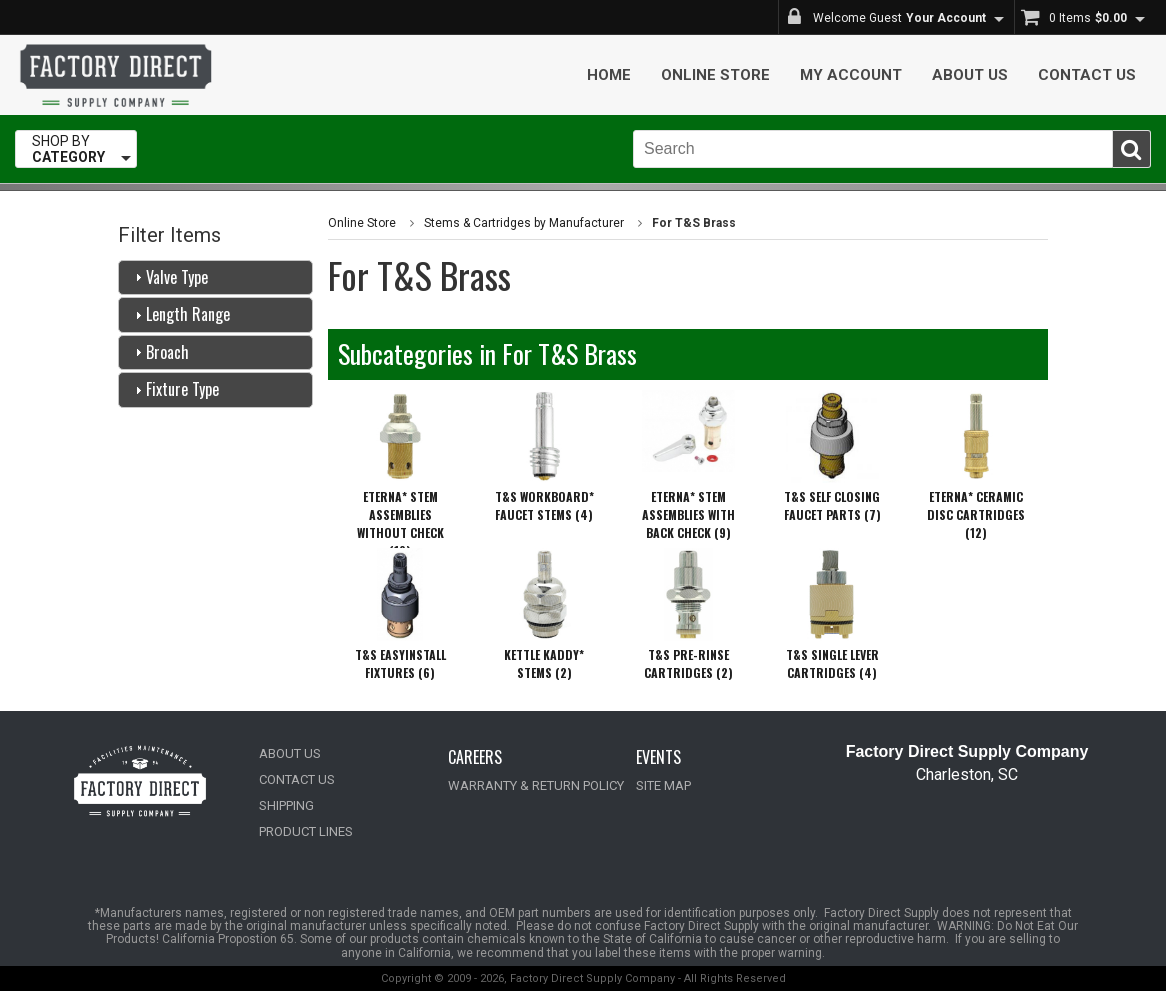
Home (609, 75)
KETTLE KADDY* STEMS (544, 663)
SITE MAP (663, 785)
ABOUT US (290, 753)
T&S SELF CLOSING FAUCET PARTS (832, 505)
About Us (970, 75)
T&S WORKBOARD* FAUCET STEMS (544, 505)
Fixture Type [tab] (174, 389)
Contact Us (1087, 75)
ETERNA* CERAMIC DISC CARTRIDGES (976, 514)
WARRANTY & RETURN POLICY (536, 785)
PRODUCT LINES (306, 831)
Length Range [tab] (180, 314)
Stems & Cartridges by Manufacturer (524, 223)
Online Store (715, 75)
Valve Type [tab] (169, 277)
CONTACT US (297, 779)
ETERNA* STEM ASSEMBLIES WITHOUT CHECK (400, 523)
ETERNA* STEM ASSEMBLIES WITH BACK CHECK (688, 514)
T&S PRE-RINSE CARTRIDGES (688, 663)
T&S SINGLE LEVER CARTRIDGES (832, 663)
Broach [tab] (159, 352)
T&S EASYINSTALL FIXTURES (400, 663)
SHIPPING (286, 805)
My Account (851, 75)
